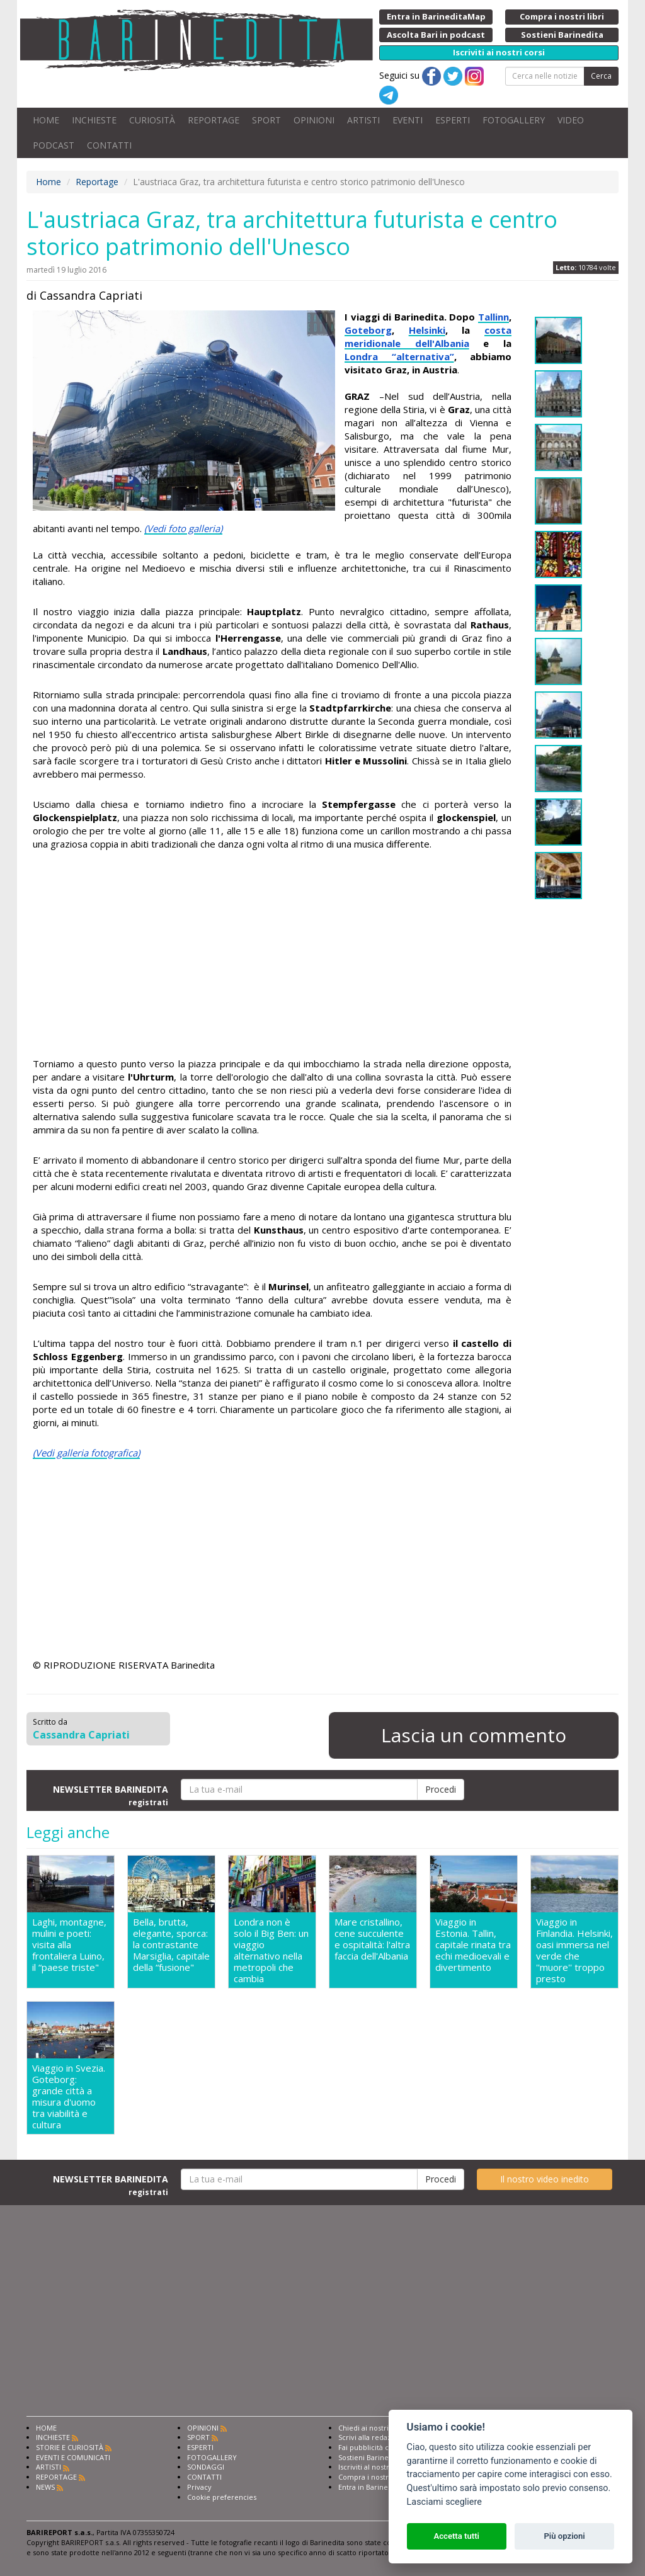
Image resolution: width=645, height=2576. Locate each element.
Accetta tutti (456, 2536)
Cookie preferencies (221, 2497)
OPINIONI (314, 120)
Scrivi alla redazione (372, 2437)
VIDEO (570, 120)
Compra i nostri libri (372, 2477)
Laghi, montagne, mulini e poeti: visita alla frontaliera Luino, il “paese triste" (69, 1944)
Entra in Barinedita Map (377, 2487)
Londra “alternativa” (399, 356)
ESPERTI (452, 120)
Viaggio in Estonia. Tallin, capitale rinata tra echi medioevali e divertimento (473, 1944)
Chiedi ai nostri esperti (376, 2427)
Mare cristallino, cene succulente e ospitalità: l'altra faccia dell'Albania (372, 1939)
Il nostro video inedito (544, 2179)
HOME (46, 120)
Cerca (601, 76)
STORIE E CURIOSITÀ (69, 2447)
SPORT (266, 120)
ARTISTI (363, 120)
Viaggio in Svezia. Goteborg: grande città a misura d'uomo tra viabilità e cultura (68, 2096)
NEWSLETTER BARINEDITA (110, 1795)
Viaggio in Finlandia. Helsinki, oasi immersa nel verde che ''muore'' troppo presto (574, 1950)
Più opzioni (564, 2536)
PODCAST (53, 145)
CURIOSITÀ (152, 120)
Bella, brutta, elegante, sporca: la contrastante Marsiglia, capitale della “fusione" (171, 1944)
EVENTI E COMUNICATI (73, 2457)
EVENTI (407, 120)
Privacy (199, 2487)
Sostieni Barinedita (369, 2457)
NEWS (45, 2487)
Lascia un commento (473, 1735)
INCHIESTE (94, 120)
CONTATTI (109, 145)
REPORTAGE (213, 120)
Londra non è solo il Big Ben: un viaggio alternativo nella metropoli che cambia (271, 1950)
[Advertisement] (272, 956)
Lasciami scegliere (444, 2502)
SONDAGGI (205, 2466)
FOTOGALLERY (513, 120)
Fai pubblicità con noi (374, 2447)
